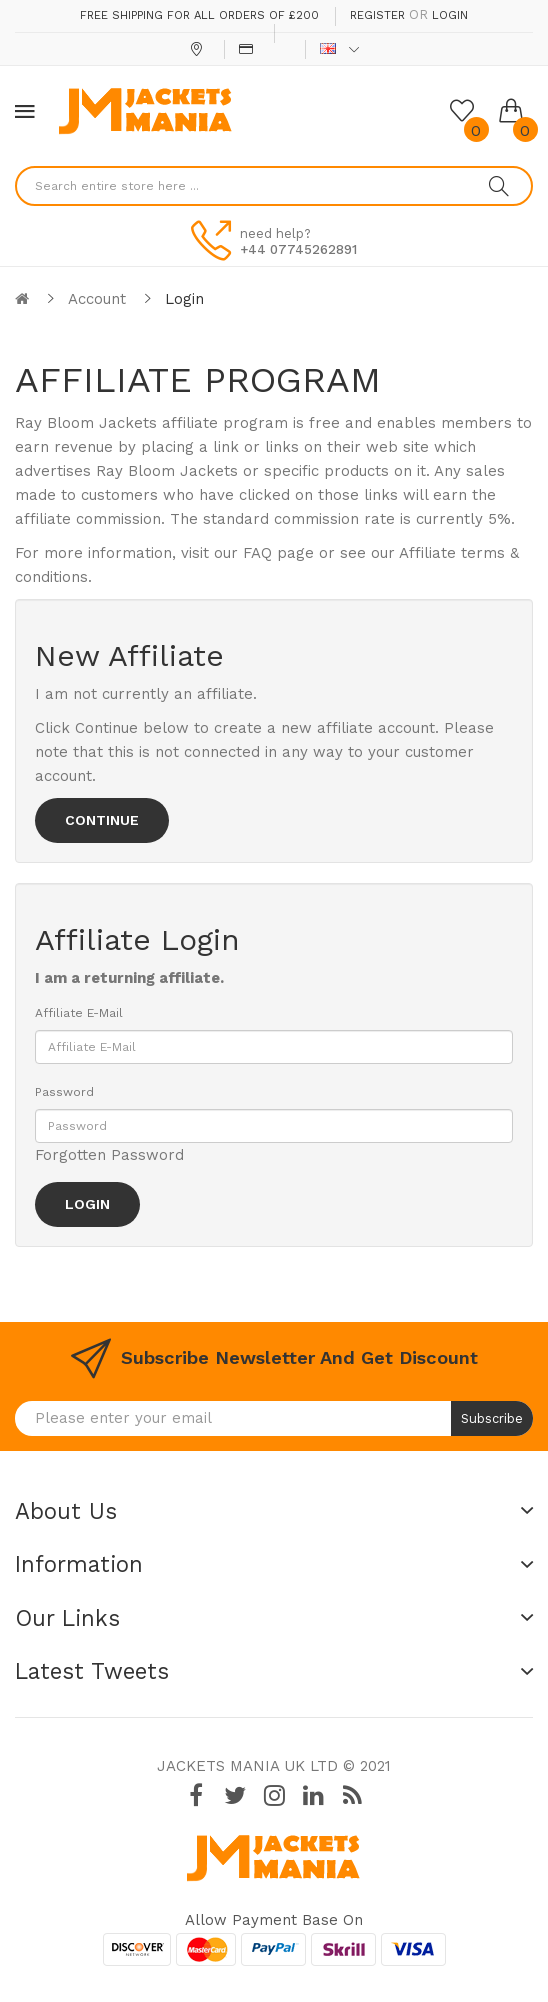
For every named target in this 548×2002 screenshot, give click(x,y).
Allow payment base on (274, 1920)
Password (64, 1092)
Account (97, 299)
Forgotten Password (109, 1155)
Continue (102, 820)
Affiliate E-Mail (79, 1013)
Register (377, 15)
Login (450, 15)
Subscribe (492, 1418)
